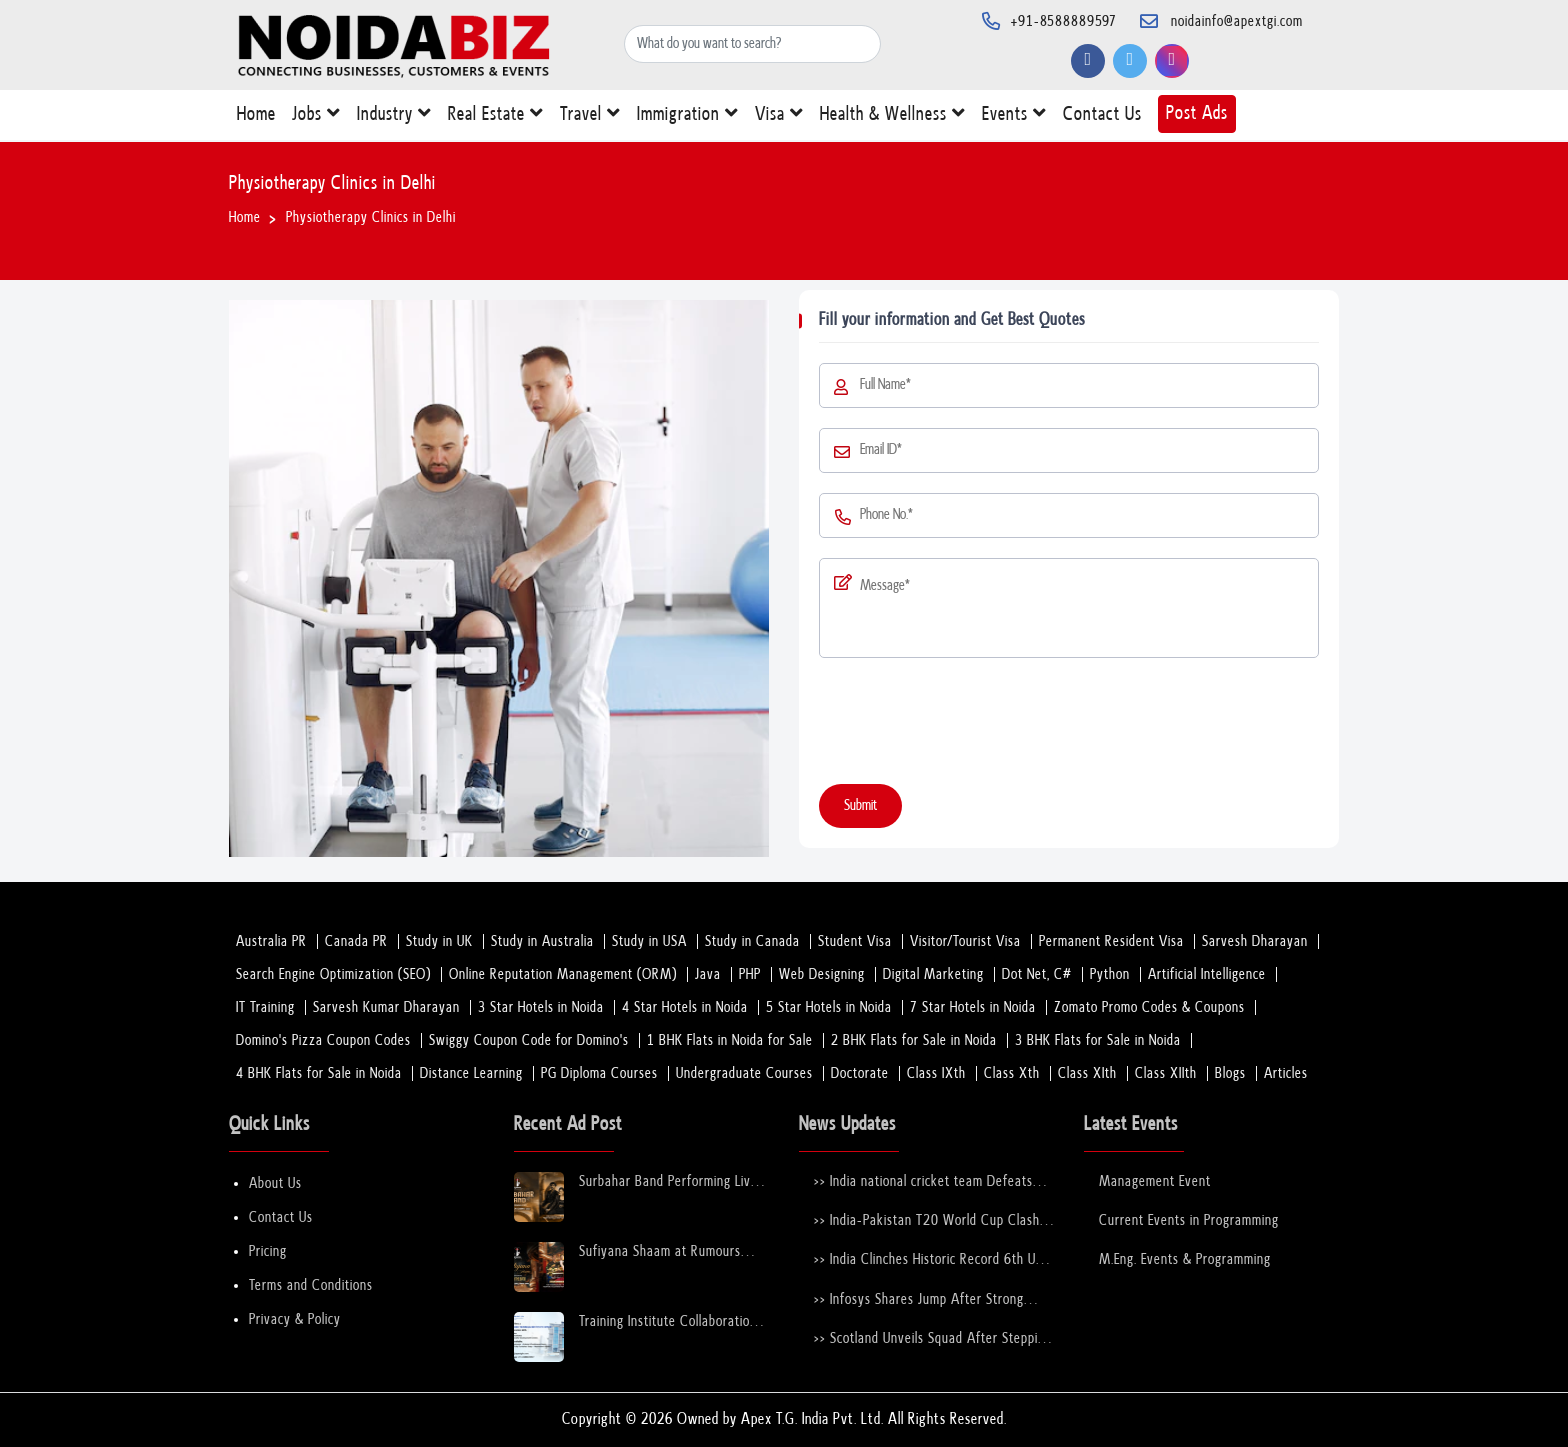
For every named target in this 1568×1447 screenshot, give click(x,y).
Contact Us (1102, 118)
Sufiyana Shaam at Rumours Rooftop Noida (660, 1252)
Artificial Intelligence (1207, 974)
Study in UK (439, 941)
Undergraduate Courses (744, 1073)
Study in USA (649, 941)
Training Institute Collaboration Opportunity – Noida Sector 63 (670, 1322)
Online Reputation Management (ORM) (563, 974)
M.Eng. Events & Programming (1185, 1259)
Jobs (316, 117)
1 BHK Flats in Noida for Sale (730, 1040)
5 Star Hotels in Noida (829, 1007)
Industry (394, 117)
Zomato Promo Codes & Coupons (1149, 1007)
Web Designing (822, 974)
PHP (750, 974)
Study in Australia (542, 941)
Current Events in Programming (1189, 1220)
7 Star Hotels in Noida (973, 1007)
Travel (590, 117)
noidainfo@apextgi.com (1237, 21)
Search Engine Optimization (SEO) (333, 974)
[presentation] (971, 725)
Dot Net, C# (1037, 974)
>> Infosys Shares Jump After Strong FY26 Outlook (919, 1300)
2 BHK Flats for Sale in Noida (914, 1040)
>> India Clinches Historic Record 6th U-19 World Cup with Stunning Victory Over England (928, 1260)
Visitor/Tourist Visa (965, 941)
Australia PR (271, 941)
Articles (1286, 1073)
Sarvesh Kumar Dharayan (386, 1007)
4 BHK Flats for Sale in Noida (319, 1073)
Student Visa (855, 941)
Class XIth (1087, 1073)
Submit (860, 805)
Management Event (1155, 1181)
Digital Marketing (933, 974)
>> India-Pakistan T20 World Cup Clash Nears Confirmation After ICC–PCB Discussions (927, 1221)
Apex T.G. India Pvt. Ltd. (812, 1419)
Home (256, 118)
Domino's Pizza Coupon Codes (323, 1040)
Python (1110, 974)
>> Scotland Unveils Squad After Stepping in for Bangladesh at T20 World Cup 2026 (933, 1339)
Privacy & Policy (295, 1319)
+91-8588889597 (1064, 21)
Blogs (1230, 1073)
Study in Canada (752, 941)
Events (1014, 117)
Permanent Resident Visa (1111, 941)
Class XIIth (1166, 1073)
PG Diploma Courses (599, 1073)
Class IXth (936, 1073)
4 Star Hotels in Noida (685, 1007)
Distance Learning (471, 1073)
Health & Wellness (893, 117)
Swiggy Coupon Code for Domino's (529, 1040)
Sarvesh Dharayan (1255, 941)
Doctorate (860, 1073)
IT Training (265, 1007)
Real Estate (496, 117)
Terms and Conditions (311, 1285)
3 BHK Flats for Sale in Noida (1098, 1040)
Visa (779, 117)
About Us (275, 1183)
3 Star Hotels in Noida (541, 1007)
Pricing (268, 1251)
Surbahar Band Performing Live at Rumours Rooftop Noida (668, 1182)
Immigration (688, 117)
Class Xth (1012, 1073)
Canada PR (356, 941)
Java (708, 974)
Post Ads (1197, 113)
